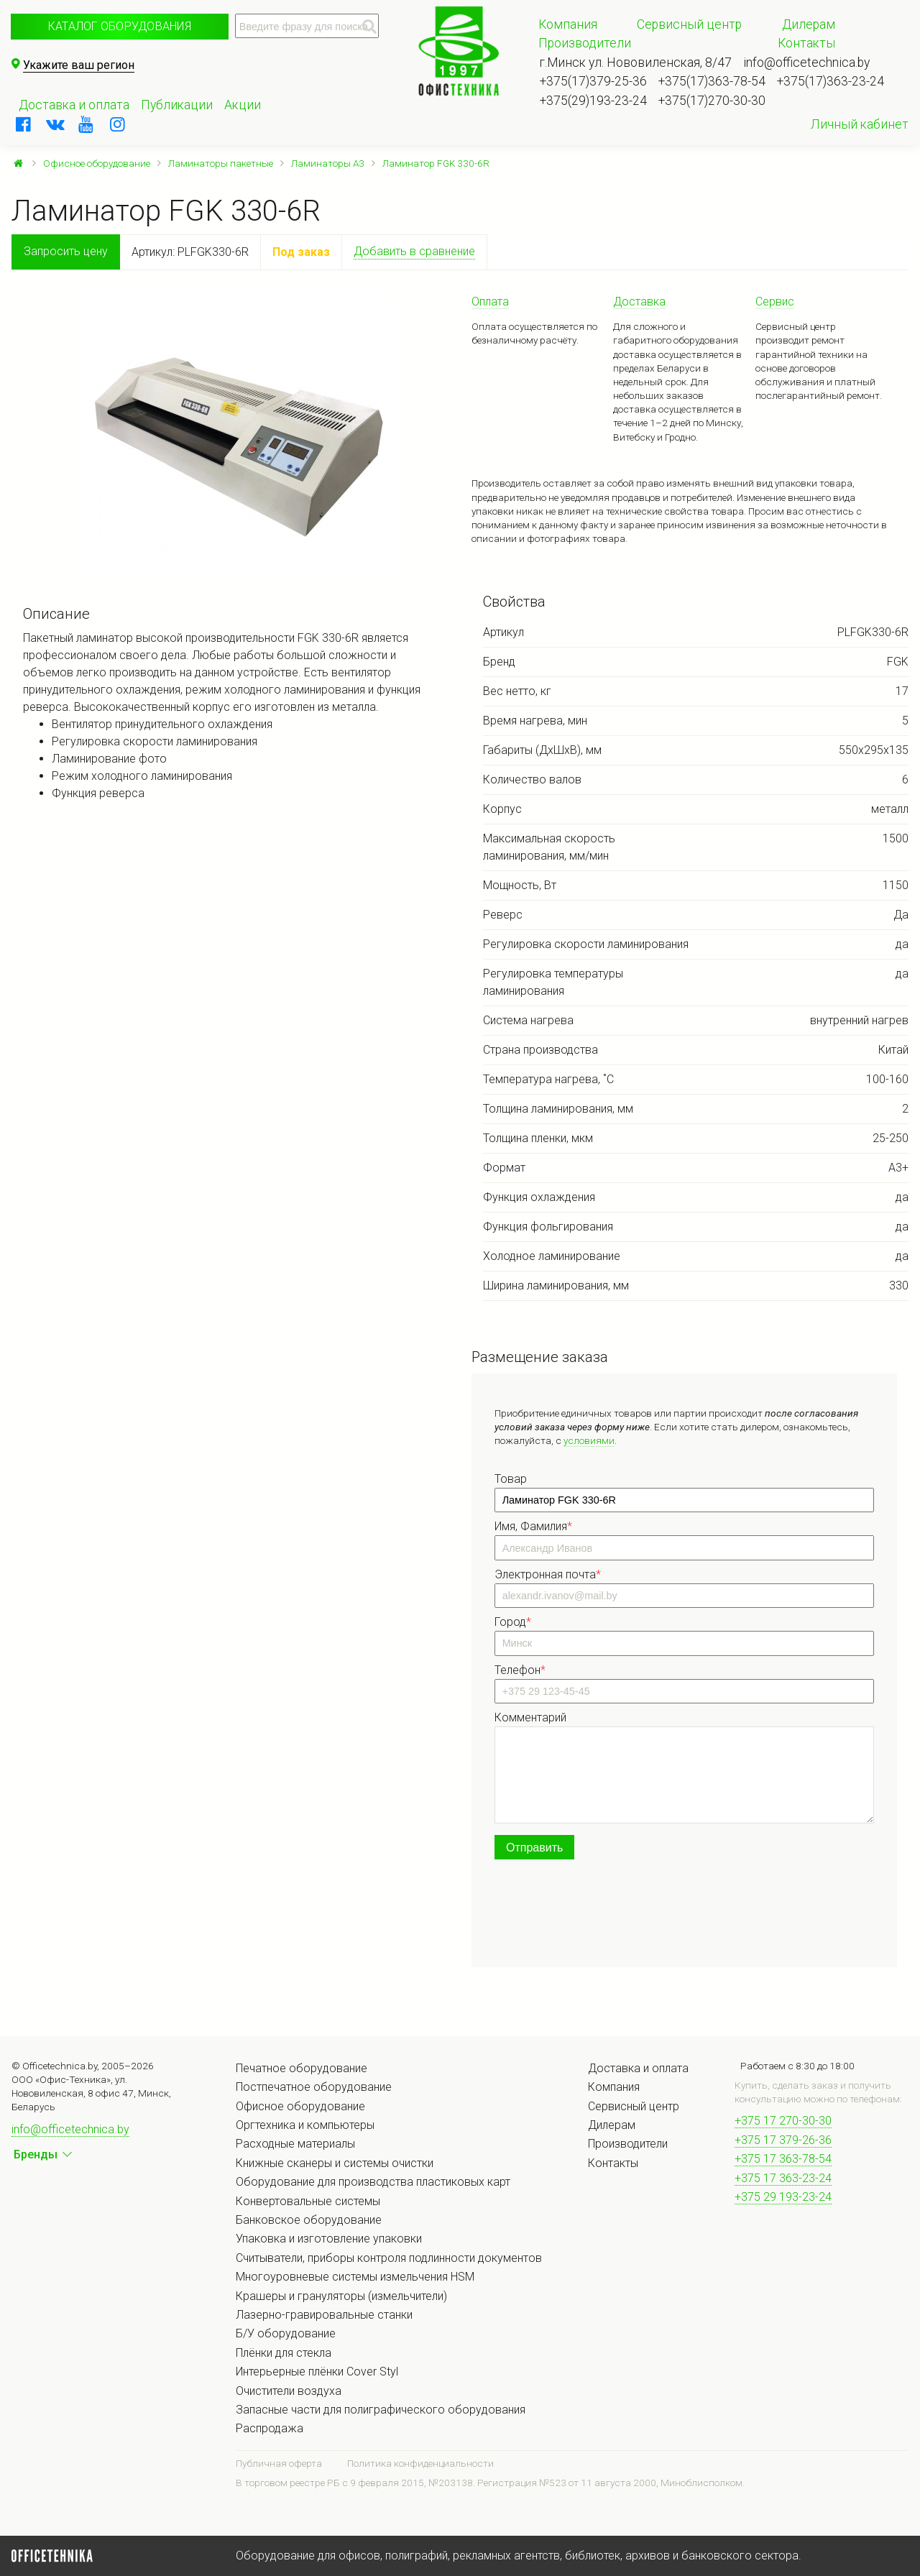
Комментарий (530, 1717)
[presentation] (603, 1916)
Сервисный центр (689, 24)
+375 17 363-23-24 (783, 2178)
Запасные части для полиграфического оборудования (380, 2409)
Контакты (806, 43)
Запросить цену (66, 251)
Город (512, 1622)
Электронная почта (547, 1574)
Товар (510, 1479)
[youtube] (86, 124)
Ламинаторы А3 (327, 163)
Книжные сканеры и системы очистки (334, 2163)
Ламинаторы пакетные (220, 163)
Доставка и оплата (74, 105)
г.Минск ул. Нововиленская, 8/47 (636, 62)
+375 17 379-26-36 (783, 2140)
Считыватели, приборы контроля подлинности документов (389, 2258)
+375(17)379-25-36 (593, 81)
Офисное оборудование (96, 163)
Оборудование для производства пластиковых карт (373, 2182)
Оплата (490, 301)
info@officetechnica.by (806, 62)
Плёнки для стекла (283, 2353)
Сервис (774, 301)
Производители (584, 43)
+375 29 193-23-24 (783, 2197)
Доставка (639, 301)
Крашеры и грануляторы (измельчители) (341, 2296)
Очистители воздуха (288, 2391)
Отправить (534, 1847)
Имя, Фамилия (533, 1526)
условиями (589, 1440)
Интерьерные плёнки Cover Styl (317, 2371)
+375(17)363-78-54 (711, 81)
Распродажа (269, 2428)
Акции (242, 105)
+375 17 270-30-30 (783, 2121)
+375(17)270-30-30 (711, 100)
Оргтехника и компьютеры (305, 2125)
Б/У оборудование (286, 2333)
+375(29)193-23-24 (593, 100)
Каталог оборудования (119, 26)
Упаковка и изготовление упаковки (329, 2238)
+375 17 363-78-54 (783, 2159)
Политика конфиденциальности (420, 2463)
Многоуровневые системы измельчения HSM (355, 2276)
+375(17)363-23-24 (830, 81)
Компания (567, 24)
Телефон (520, 1670)
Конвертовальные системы (308, 2201)
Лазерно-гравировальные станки (324, 2315)
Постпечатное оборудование (314, 2087)
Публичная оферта (279, 2463)
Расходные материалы (295, 2143)
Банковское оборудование (309, 2220)
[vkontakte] (55, 124)
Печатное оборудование (301, 2068)
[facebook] (24, 124)
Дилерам (808, 24)
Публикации (177, 105)
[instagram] (118, 124)
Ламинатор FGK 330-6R (435, 163)
